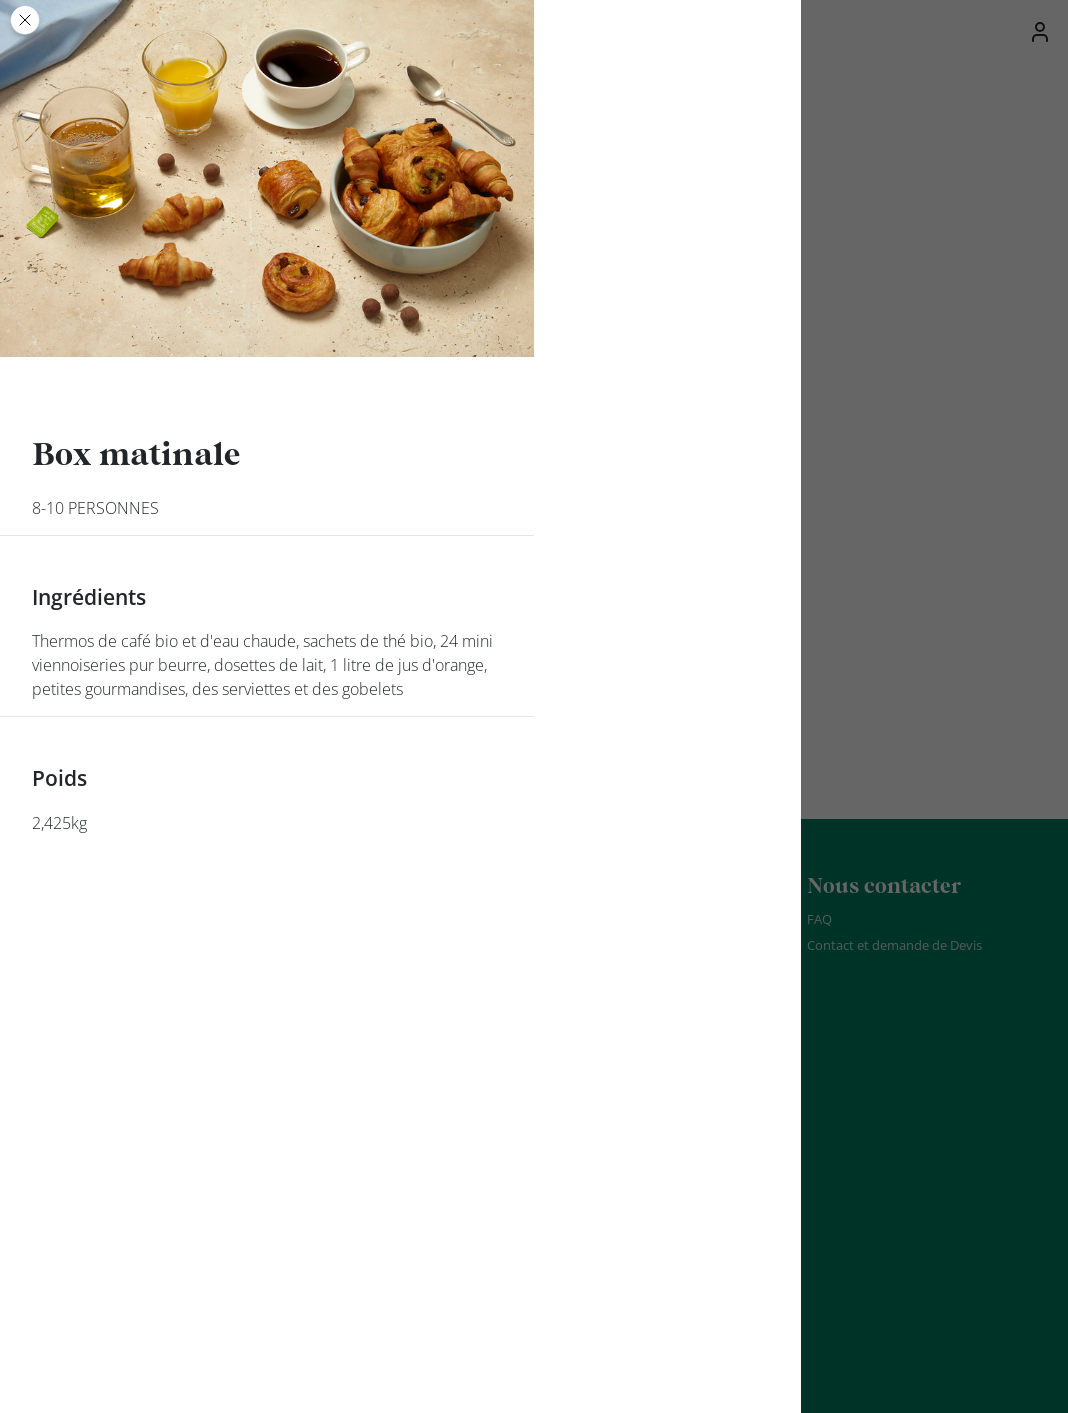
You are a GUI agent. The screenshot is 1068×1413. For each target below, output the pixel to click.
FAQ (819, 919)
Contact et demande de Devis (894, 945)
